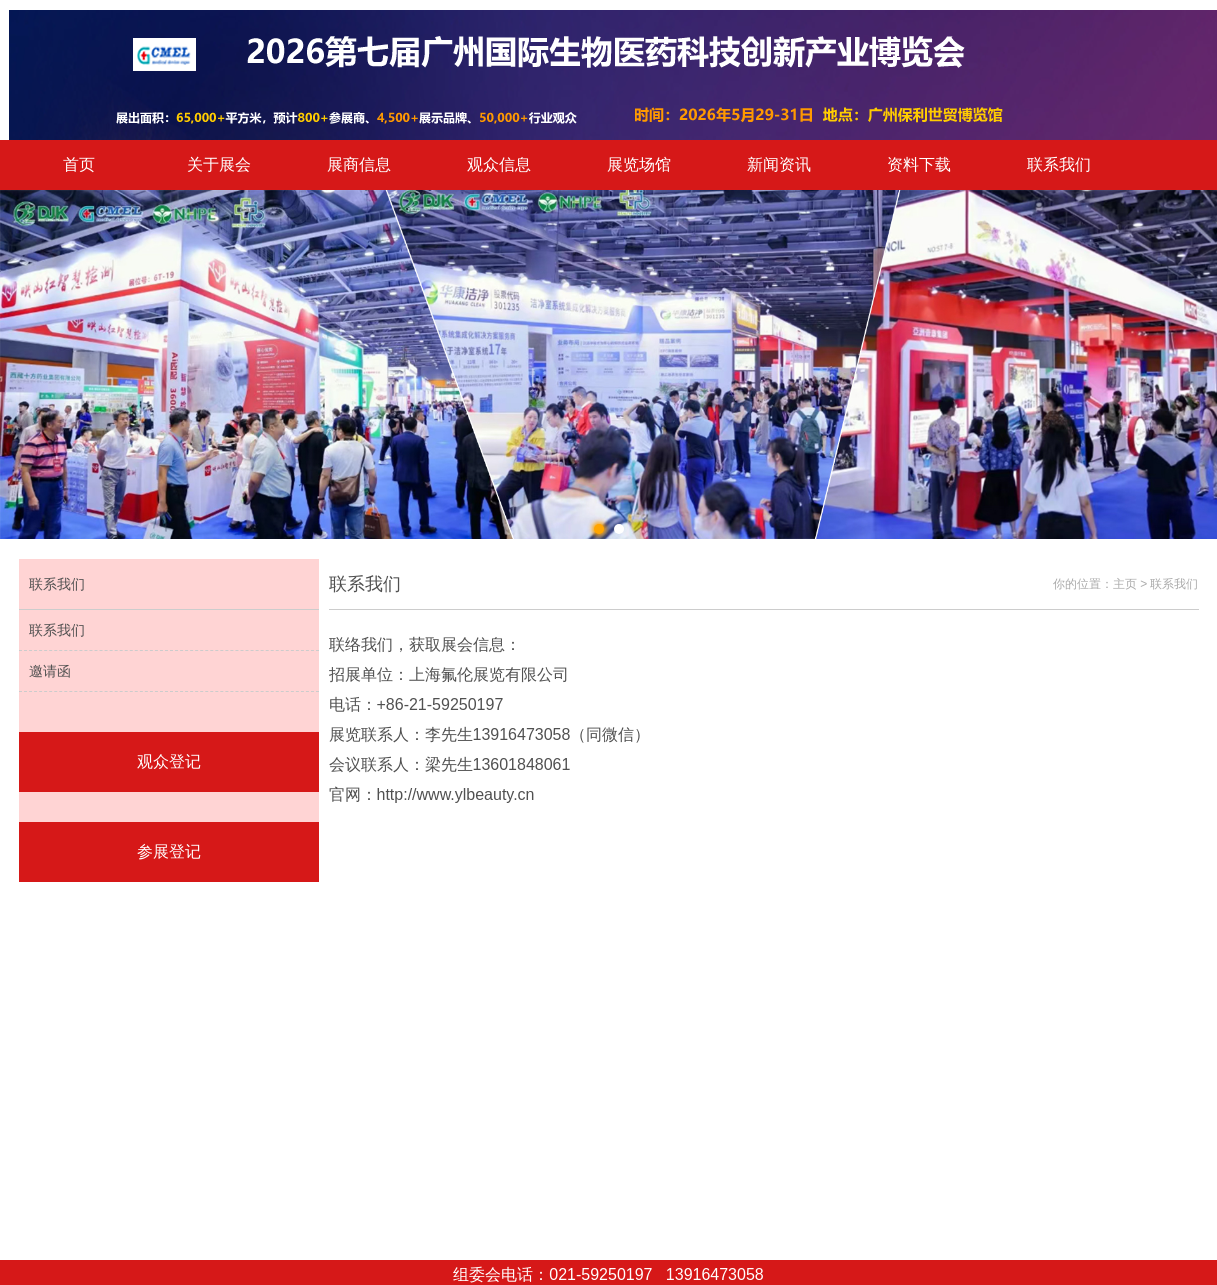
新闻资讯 (779, 164)
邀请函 (50, 671)
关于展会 (219, 164)
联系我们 (1059, 164)
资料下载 (919, 164)
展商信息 (359, 164)
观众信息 (499, 164)
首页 (79, 164)
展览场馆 (639, 164)
